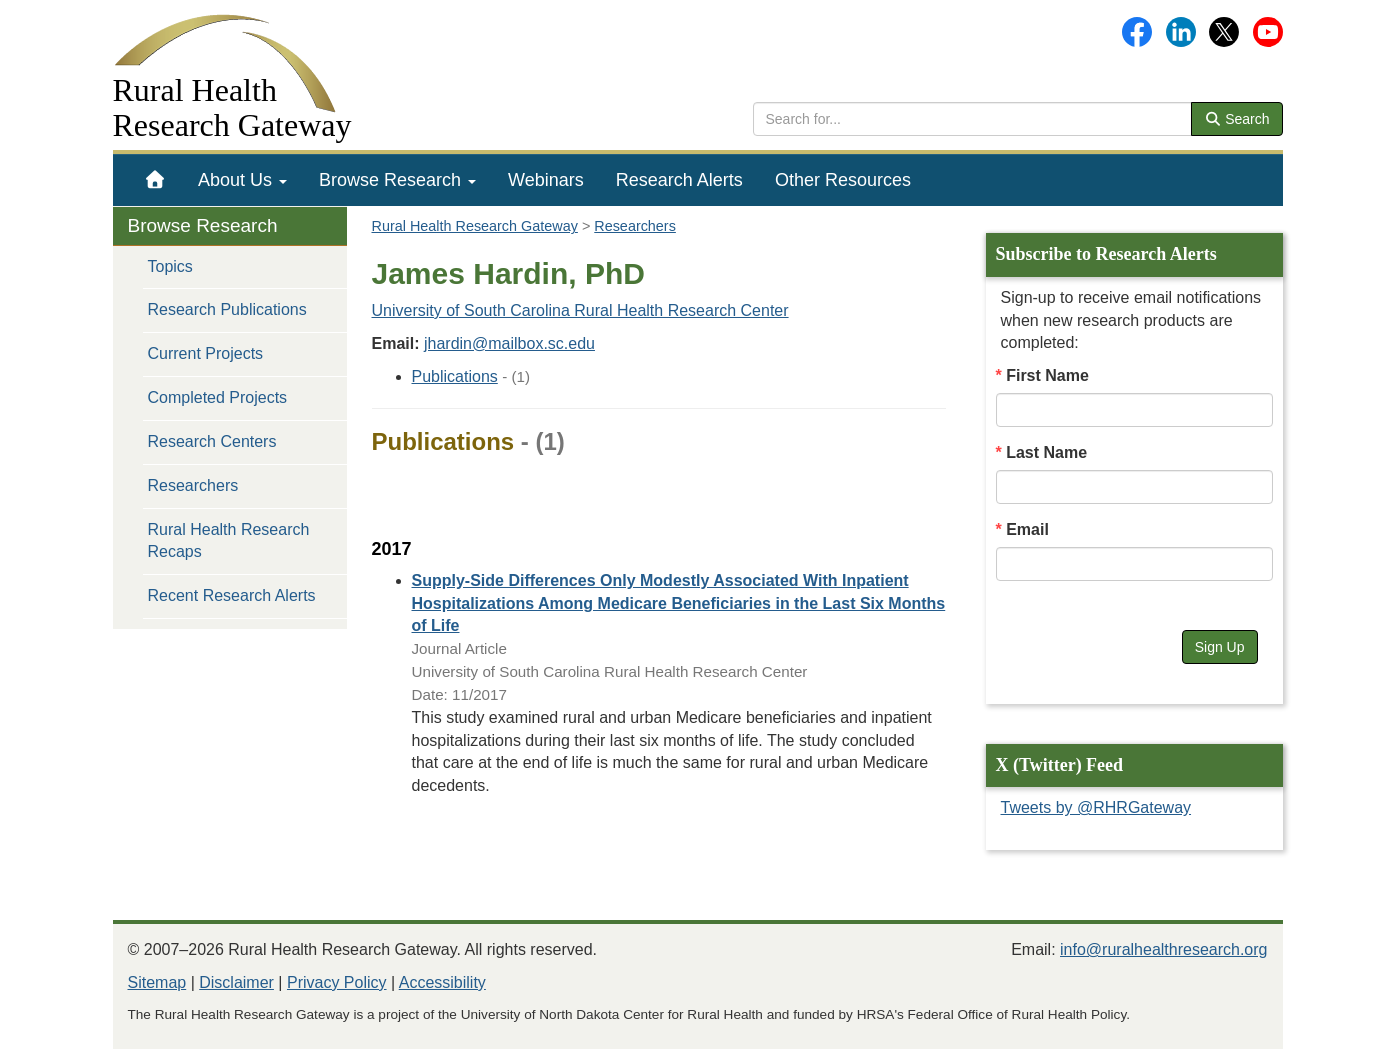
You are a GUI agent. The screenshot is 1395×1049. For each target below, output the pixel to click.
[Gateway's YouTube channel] (1268, 30)
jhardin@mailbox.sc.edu (509, 343)
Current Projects (206, 353)
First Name (1047, 375)
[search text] (972, 119)
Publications (455, 376)
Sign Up (1220, 647)
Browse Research (397, 180)
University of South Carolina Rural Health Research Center (580, 310)
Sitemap (157, 982)
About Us (242, 180)
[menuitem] (155, 180)
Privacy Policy (337, 982)
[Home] (155, 180)
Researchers (193, 485)
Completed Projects (218, 397)
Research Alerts (679, 180)
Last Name (1046, 452)
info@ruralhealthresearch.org (1163, 949)
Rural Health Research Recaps (229, 541)
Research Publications (227, 309)
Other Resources (843, 180)
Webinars (546, 180)
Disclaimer (236, 982)
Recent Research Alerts (232, 595)
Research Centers (212, 441)
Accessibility (442, 982)
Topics (170, 266)
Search (1237, 119)
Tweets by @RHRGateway (1096, 807)
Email (1027, 529)
